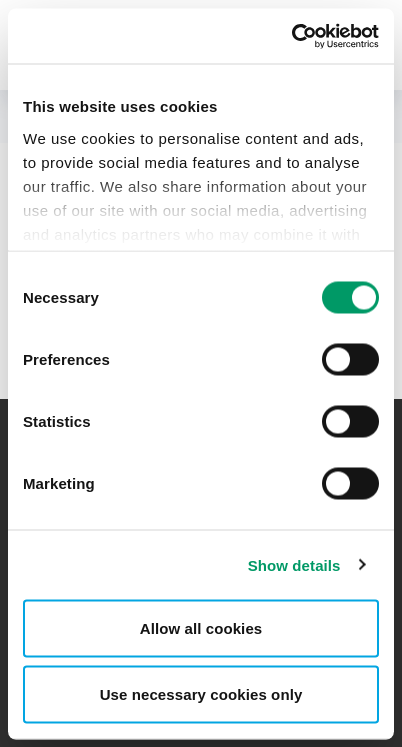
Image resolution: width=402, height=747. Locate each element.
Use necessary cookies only (201, 693)
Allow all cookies (201, 628)
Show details (294, 564)
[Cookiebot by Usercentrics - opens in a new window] (291, 36)
